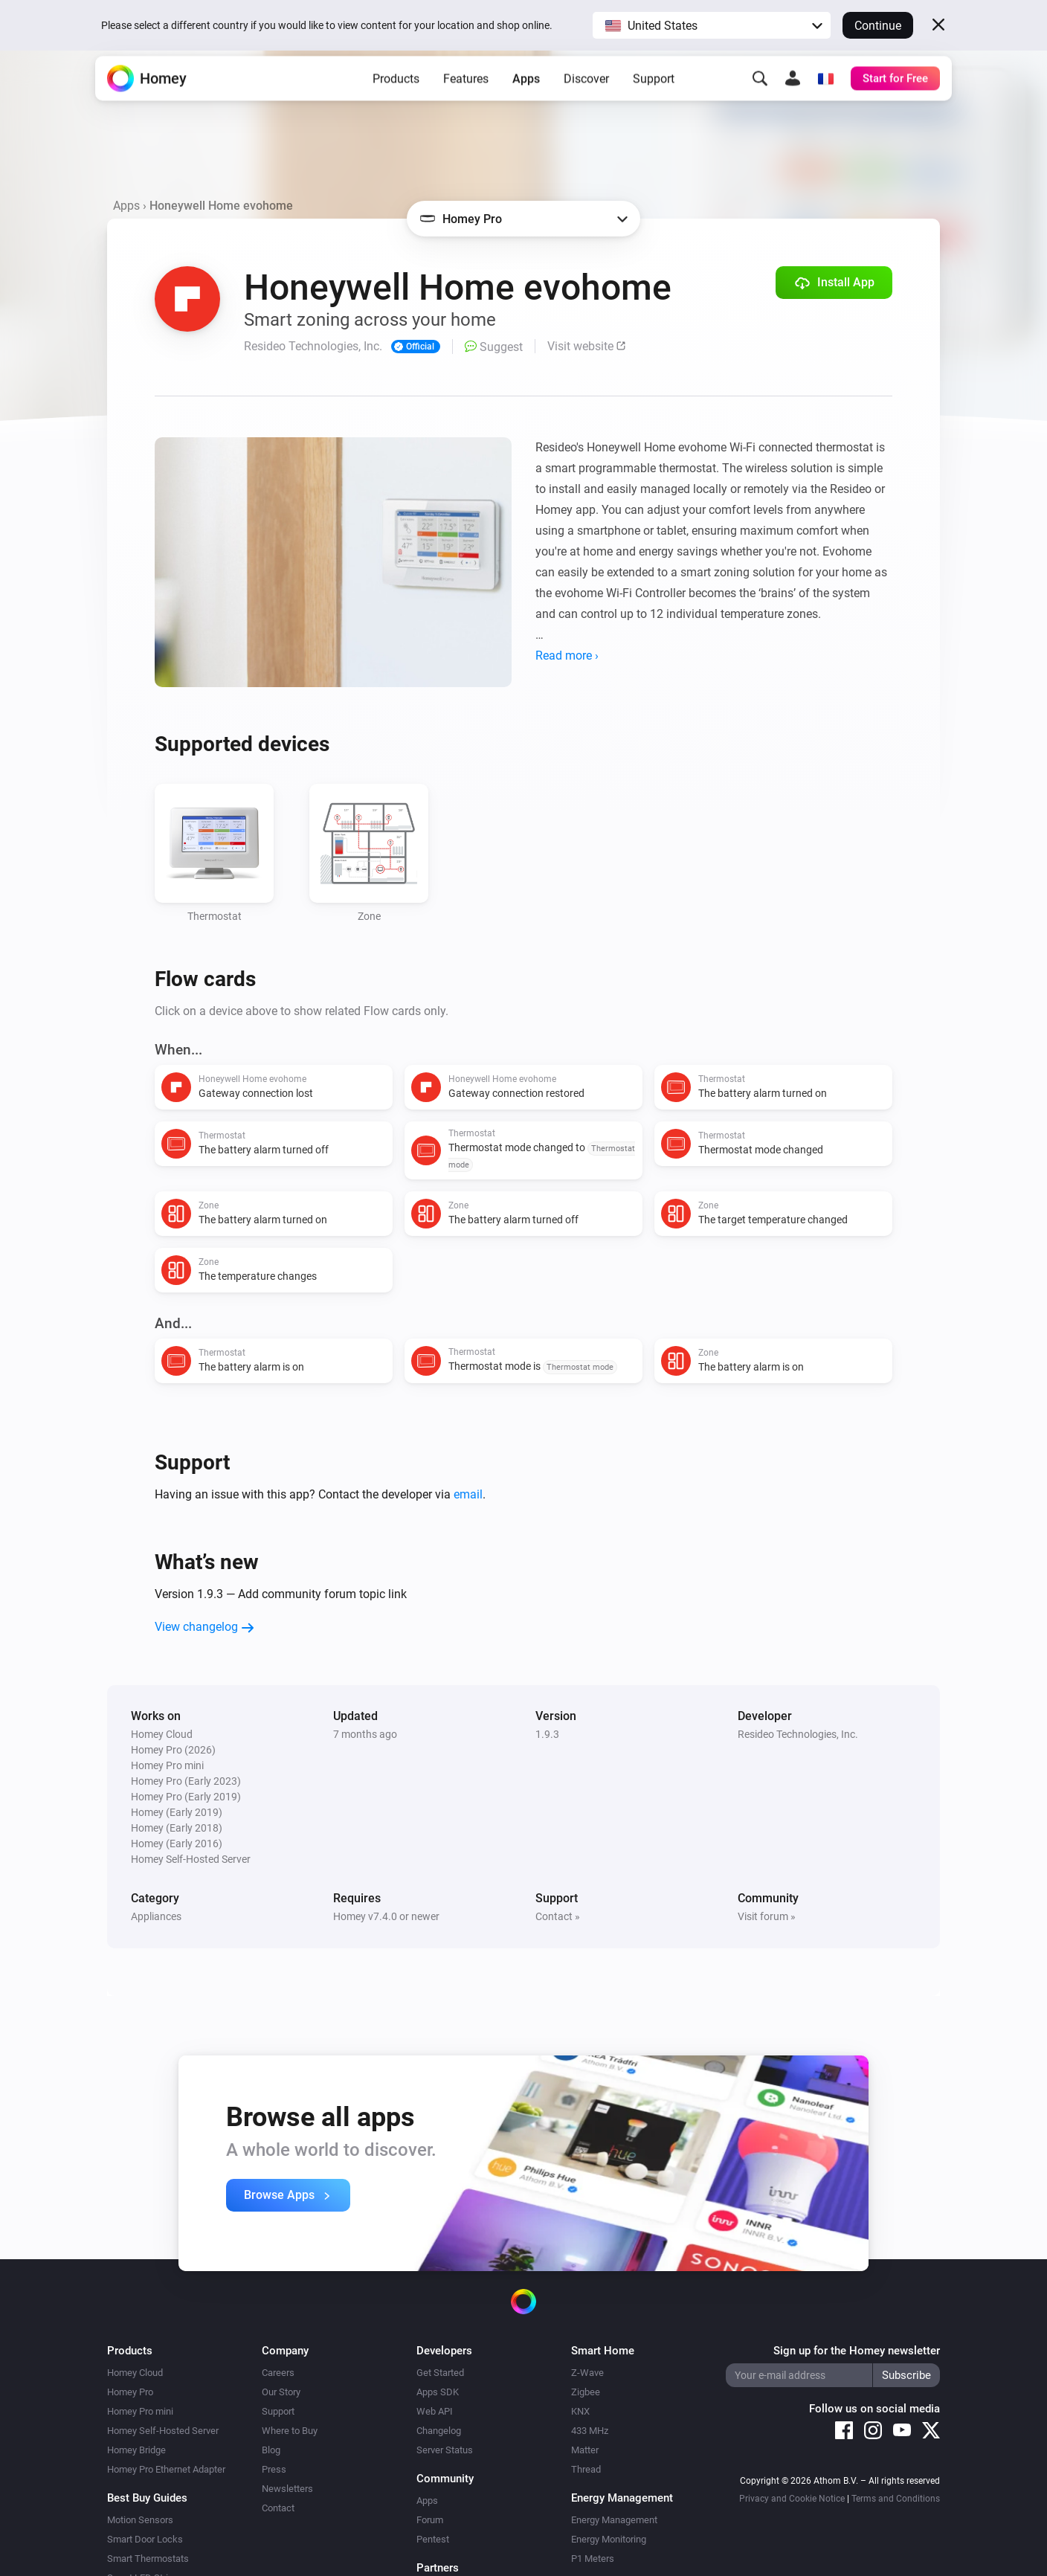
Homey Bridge (136, 2450)
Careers (278, 2372)
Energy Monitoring (608, 2539)
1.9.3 (547, 1734)
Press (274, 2469)
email (468, 1494)
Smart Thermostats (148, 2558)
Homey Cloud (135, 2372)
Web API (434, 2411)
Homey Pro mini (140, 2411)
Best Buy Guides (147, 2498)
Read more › (567, 655)
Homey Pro (130, 2392)
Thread (586, 2469)
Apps (526, 97)
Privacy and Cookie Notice (792, 2498)
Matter (585, 2450)
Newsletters (287, 2488)
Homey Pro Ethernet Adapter (166, 2469)
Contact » (557, 1916)
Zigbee (585, 2392)
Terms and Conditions (895, 2498)
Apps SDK (437, 2392)
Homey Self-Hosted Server (163, 2430)
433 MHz (589, 2430)
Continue (877, 26)
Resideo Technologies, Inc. (798, 1734)
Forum (429, 2519)
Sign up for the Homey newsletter (856, 2350)
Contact (278, 2508)
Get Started (440, 2372)
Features (466, 97)
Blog (271, 2450)
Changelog (438, 2430)
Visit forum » (767, 1916)
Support (653, 97)
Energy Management (614, 2519)
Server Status (444, 2450)
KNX (580, 2411)
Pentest (432, 2539)
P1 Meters (592, 2558)
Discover (586, 97)
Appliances (156, 1916)
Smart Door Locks (145, 2539)
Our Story (281, 2392)
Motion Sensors (140, 2519)
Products (396, 97)
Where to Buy (290, 2430)
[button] (712, 25)
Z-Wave (587, 2372)
